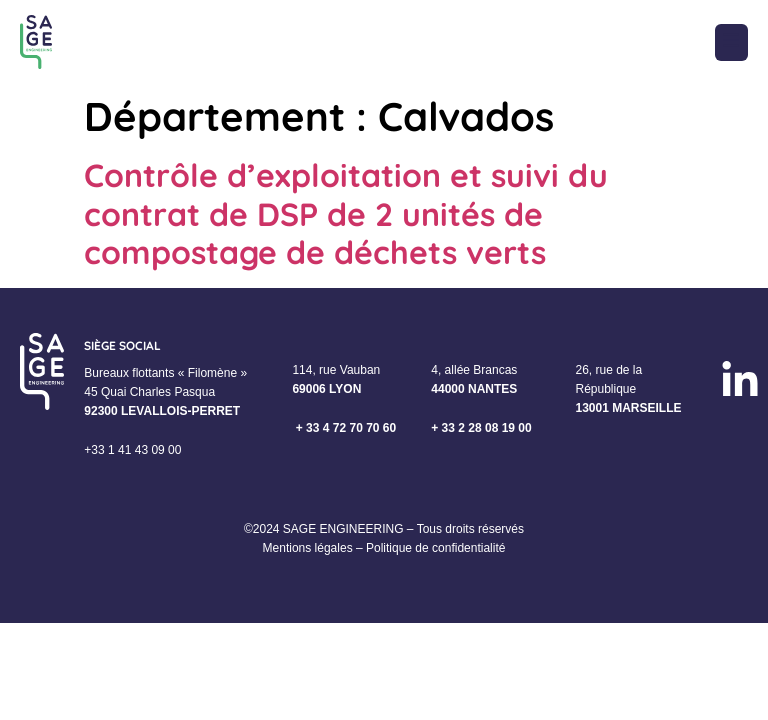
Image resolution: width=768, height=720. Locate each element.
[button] (731, 42)
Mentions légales (308, 548)
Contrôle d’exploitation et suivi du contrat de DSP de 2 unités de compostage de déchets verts (346, 213)
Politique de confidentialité (435, 548)
